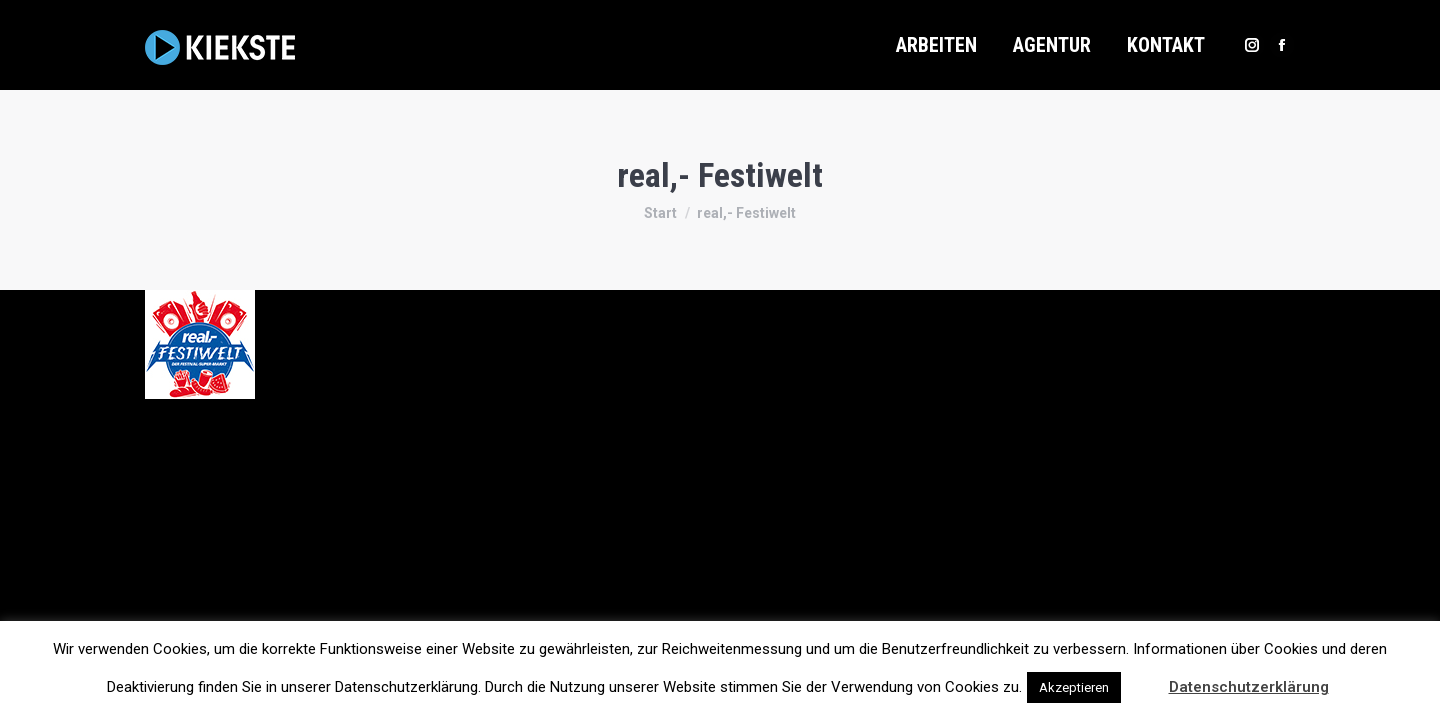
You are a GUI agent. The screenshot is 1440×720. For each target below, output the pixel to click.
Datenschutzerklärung (1249, 687)
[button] (1143, 678)
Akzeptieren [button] (1074, 687)
